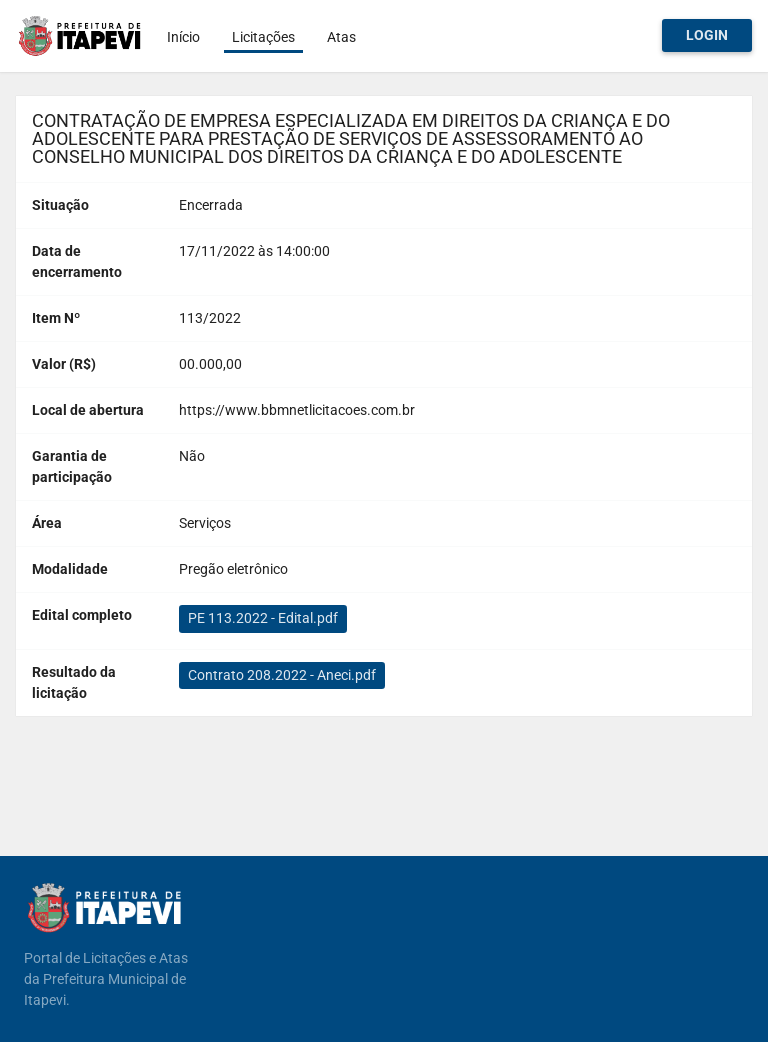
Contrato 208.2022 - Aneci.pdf (282, 675)
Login (707, 35)
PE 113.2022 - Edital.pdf (263, 618)
